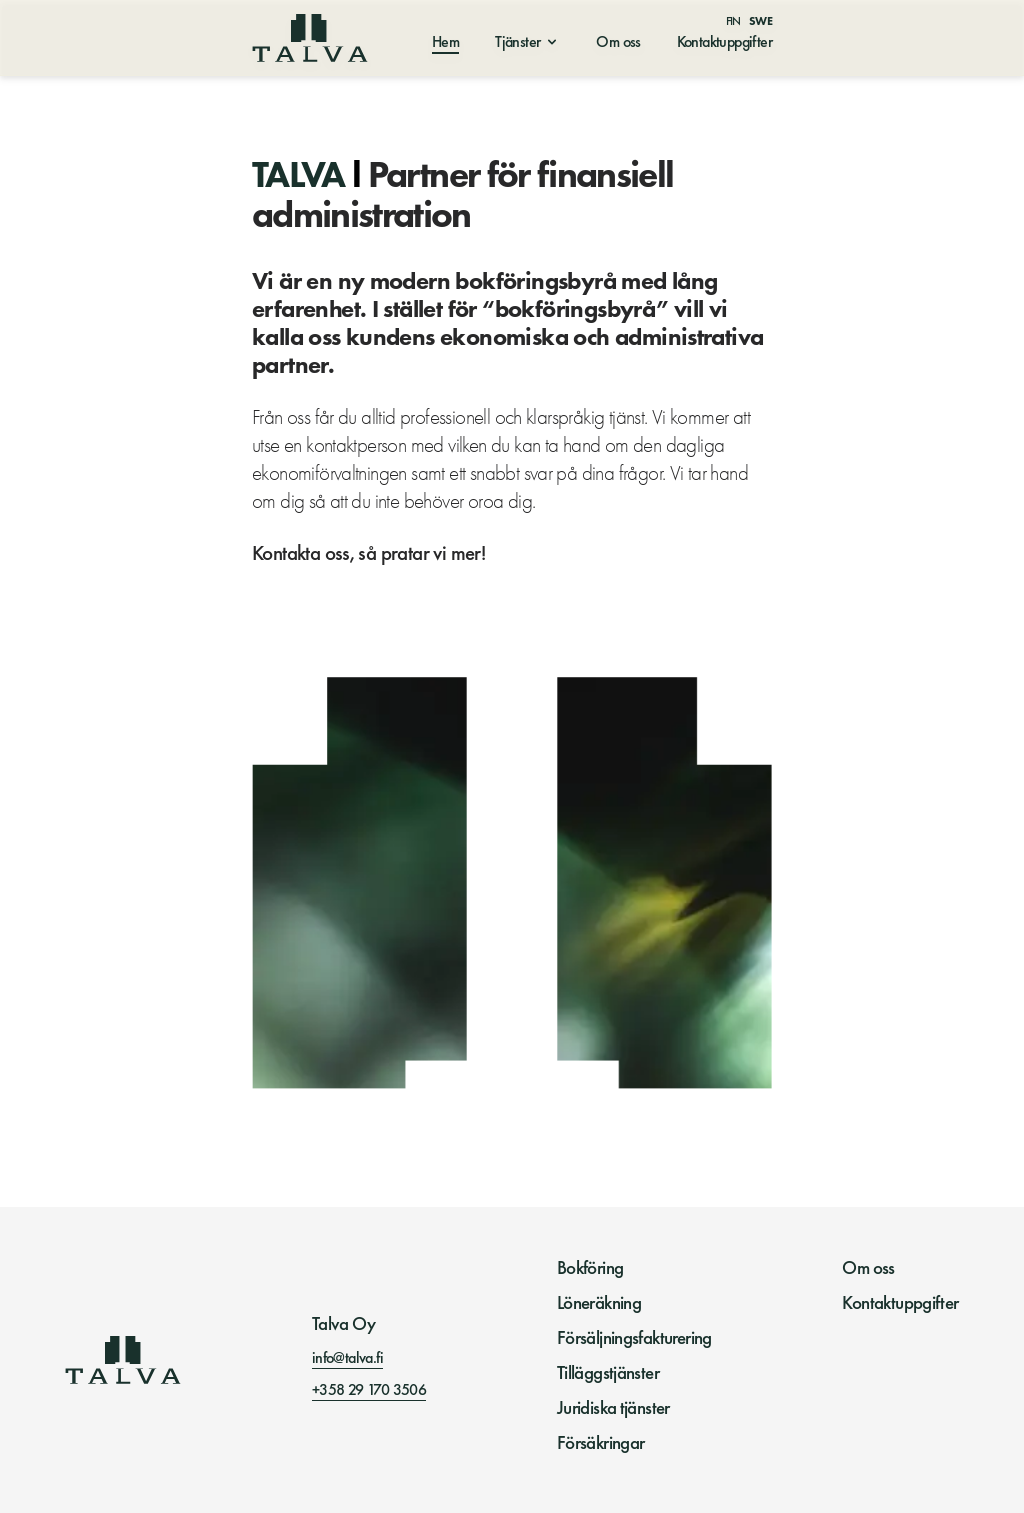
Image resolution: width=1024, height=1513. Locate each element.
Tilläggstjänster (608, 1373)
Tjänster (517, 41)
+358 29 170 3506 (369, 1389)
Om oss (618, 41)
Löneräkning (599, 1303)
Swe (760, 21)
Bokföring (590, 1268)
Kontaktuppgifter (724, 41)
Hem (445, 41)
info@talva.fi (347, 1357)
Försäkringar (601, 1443)
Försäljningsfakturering (634, 1338)
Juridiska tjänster (613, 1408)
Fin (733, 21)
